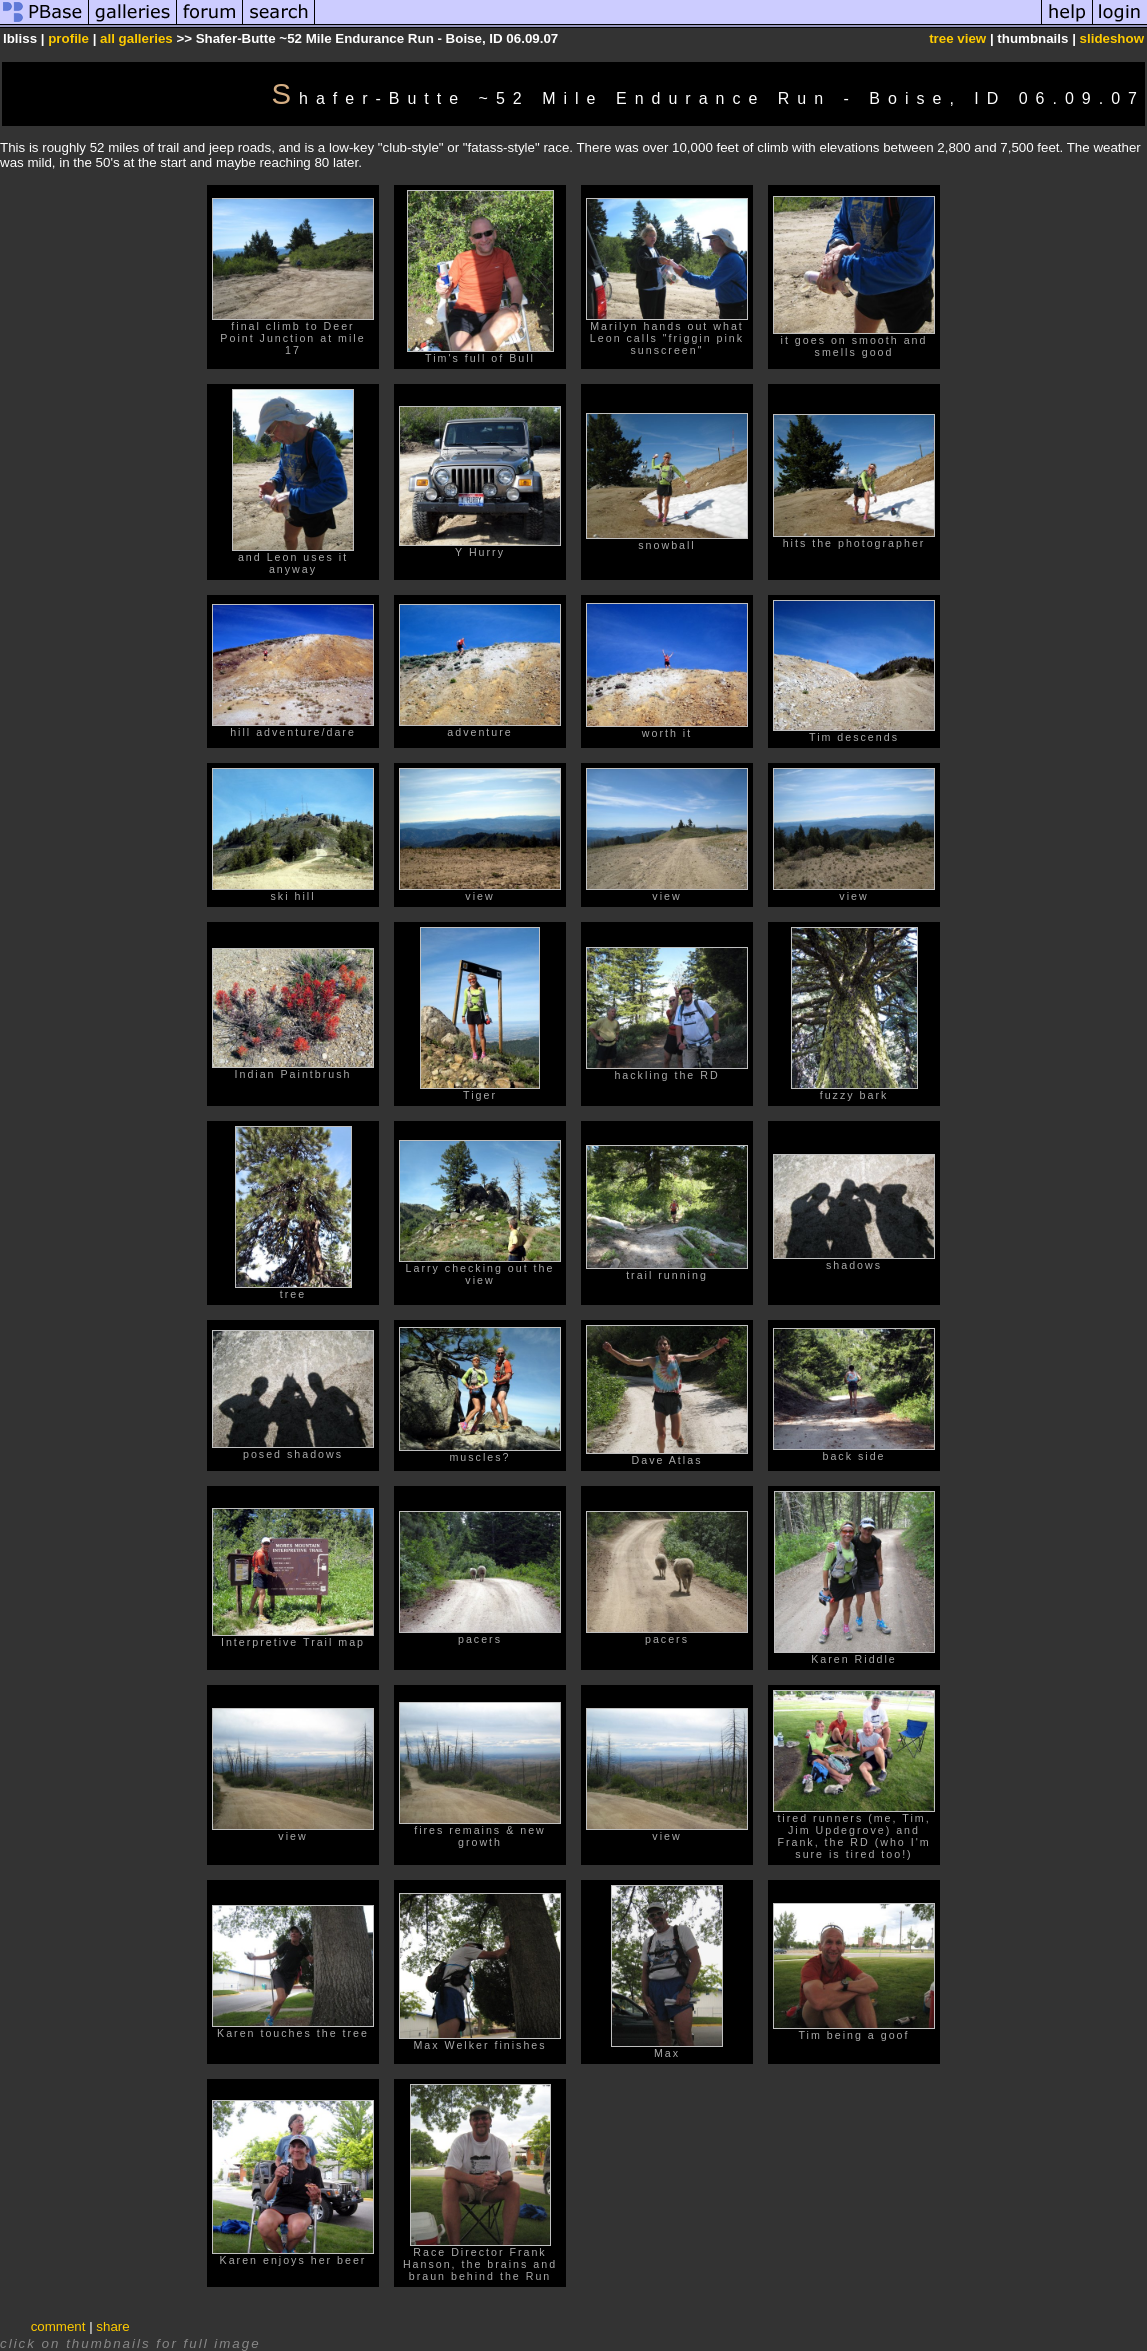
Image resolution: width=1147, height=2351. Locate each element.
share (112, 2326)
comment (58, 2326)
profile (68, 38)
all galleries (136, 38)
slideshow (1112, 38)
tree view (957, 38)
